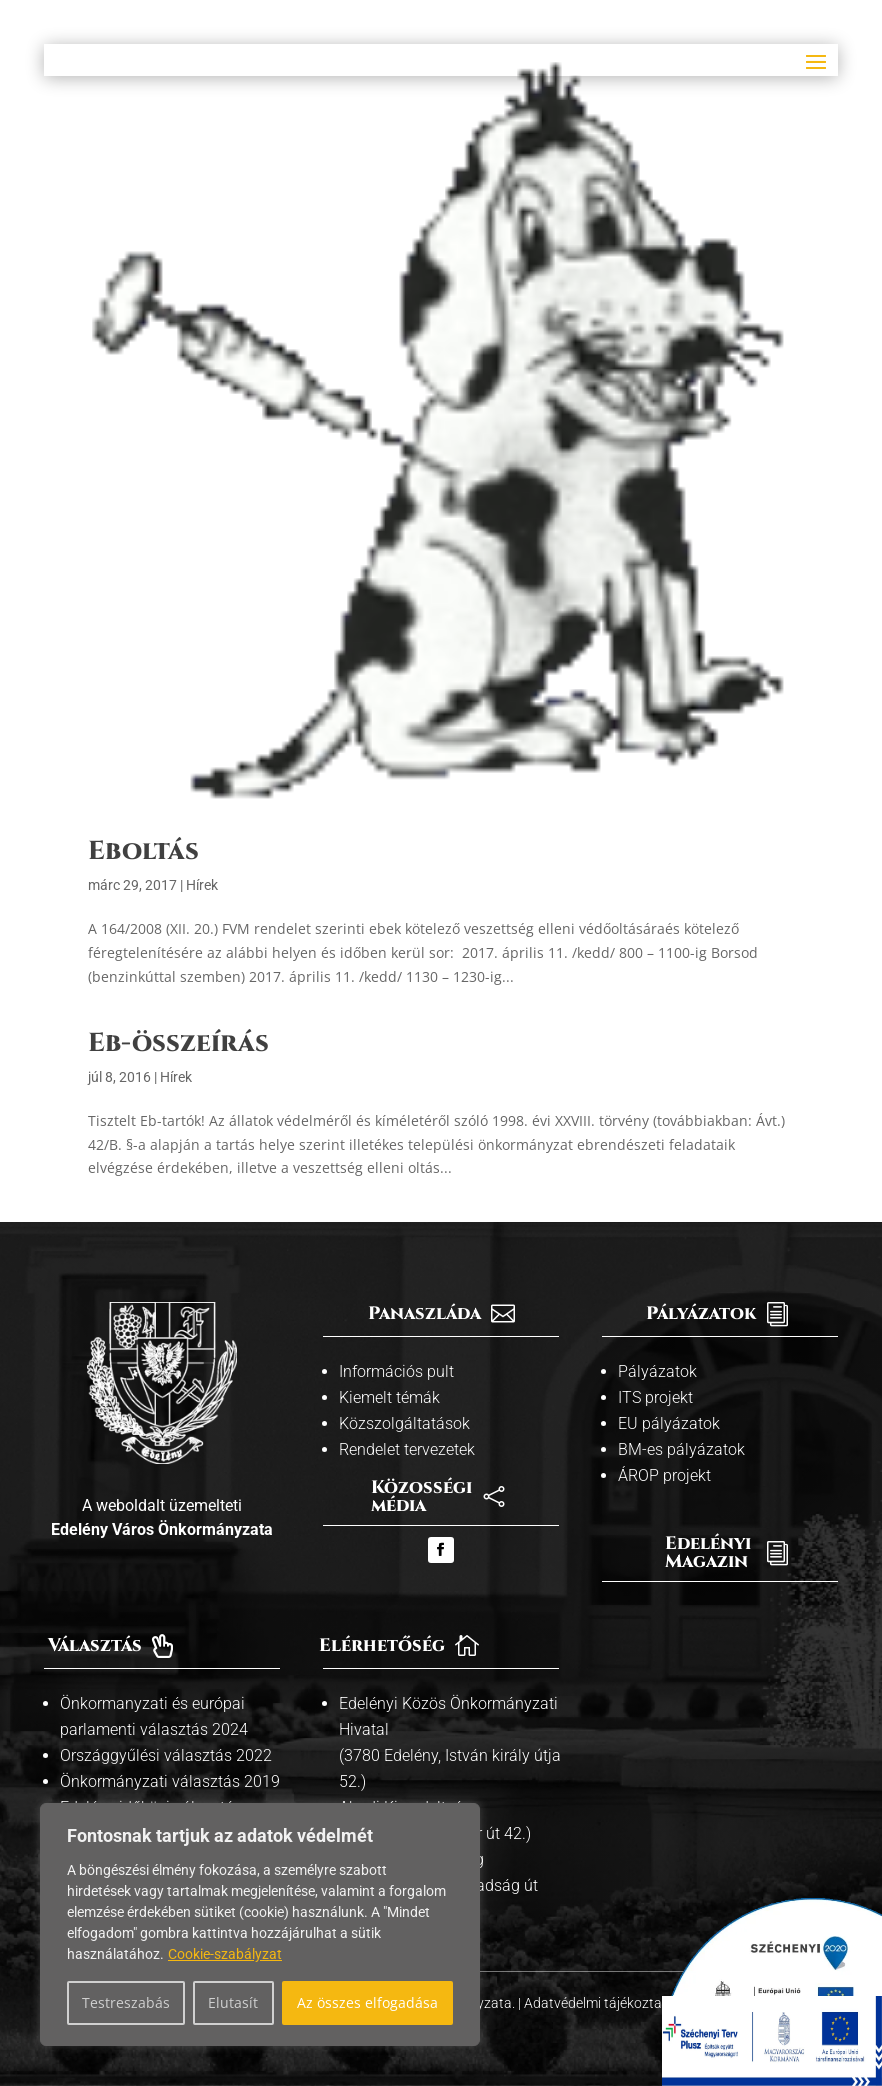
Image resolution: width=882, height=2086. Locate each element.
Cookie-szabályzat (225, 1954)
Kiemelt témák (389, 1397)
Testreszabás (126, 2002)
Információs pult (396, 1371)
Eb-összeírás (178, 1043)
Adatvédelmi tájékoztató (601, 2003)
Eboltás (143, 851)
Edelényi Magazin (708, 1552)
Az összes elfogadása (367, 2002)
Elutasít (233, 2002)
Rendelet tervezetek (407, 1449)
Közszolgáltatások (404, 1423)
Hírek (202, 885)
